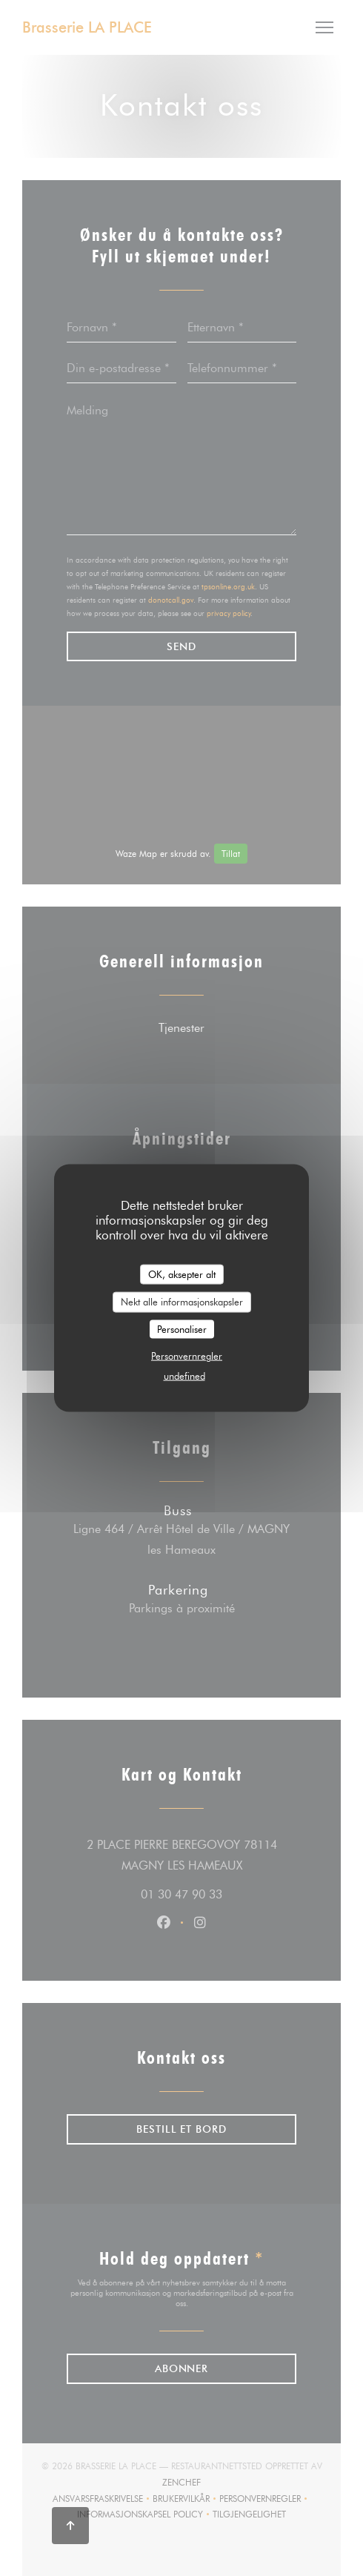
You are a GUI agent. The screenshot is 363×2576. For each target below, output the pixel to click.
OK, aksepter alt (182, 1273)
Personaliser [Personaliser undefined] (182, 1328)
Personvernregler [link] (186, 1356)
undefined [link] (184, 1376)
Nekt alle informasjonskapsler (182, 1302)
